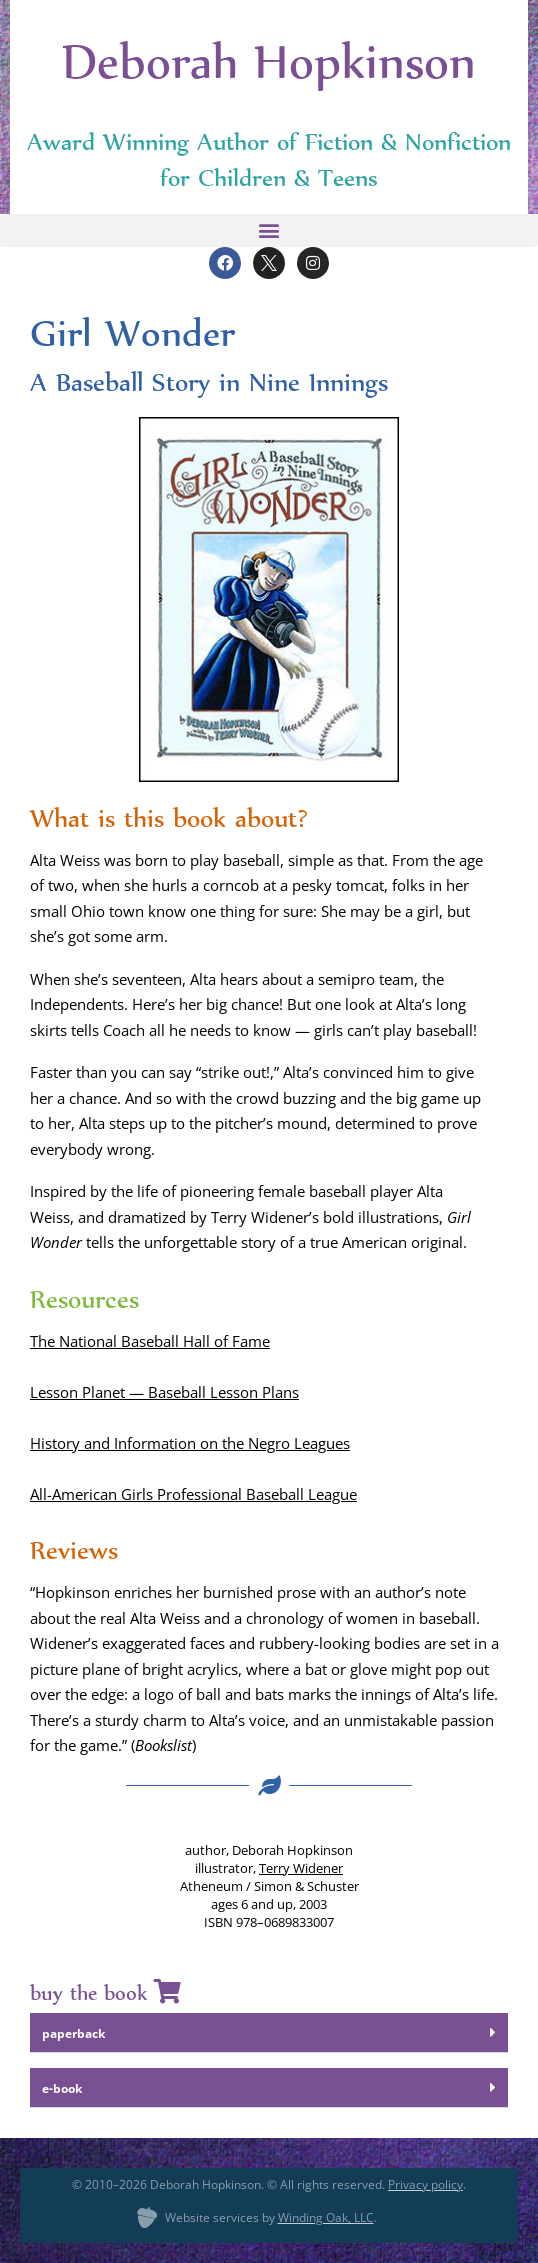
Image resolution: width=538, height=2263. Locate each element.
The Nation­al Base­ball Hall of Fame (150, 1341)
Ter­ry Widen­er (301, 1868)
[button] (269, 230)
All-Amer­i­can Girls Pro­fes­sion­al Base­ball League (193, 1494)
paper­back (73, 2033)
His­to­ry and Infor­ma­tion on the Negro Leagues (190, 1443)
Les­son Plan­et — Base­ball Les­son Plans (164, 1392)
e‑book (62, 2088)
